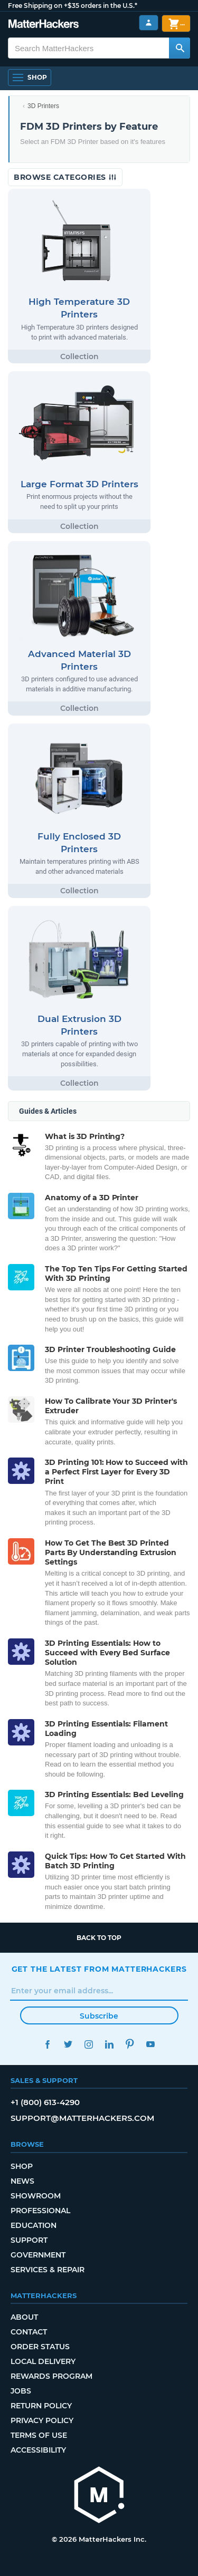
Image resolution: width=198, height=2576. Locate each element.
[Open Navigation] (29, 77)
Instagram (89, 2044)
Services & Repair (47, 2269)
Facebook (48, 2044)
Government (38, 2255)
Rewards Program (51, 2376)
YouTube (151, 2044)
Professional (40, 2210)
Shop (22, 2166)
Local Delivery (43, 2361)
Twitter (68, 2044)
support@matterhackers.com (82, 2118)
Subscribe (99, 2016)
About (24, 2317)
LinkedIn (109, 2044)
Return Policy (41, 2405)
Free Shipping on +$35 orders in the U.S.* (72, 5)
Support (29, 2240)
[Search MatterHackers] (179, 48)
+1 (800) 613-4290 (45, 2102)
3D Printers (43, 106)
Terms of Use (39, 2435)
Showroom (36, 2196)
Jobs (21, 2391)
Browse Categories (65, 177)
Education (33, 2225)
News (22, 2181)
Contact (29, 2332)
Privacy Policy (42, 2420)
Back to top (99, 1938)
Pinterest (130, 2044)
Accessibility (38, 2450)
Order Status (40, 2346)
